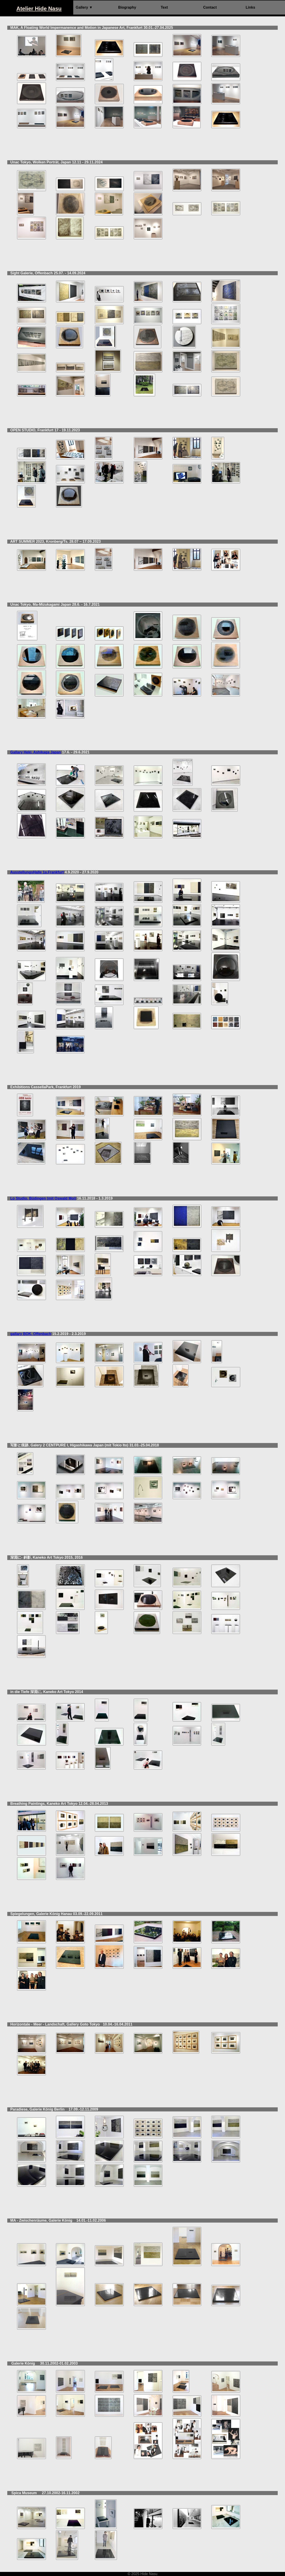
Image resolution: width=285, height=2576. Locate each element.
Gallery (82, 7)
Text (164, 7)
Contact (210, 7)
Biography (127, 7)
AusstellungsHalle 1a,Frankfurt (37, 872)
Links (250, 7)
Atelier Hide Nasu (39, 8)
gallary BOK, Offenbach (30, 1334)
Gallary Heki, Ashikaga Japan (35, 752)
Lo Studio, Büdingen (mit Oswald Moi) (43, 1198)
